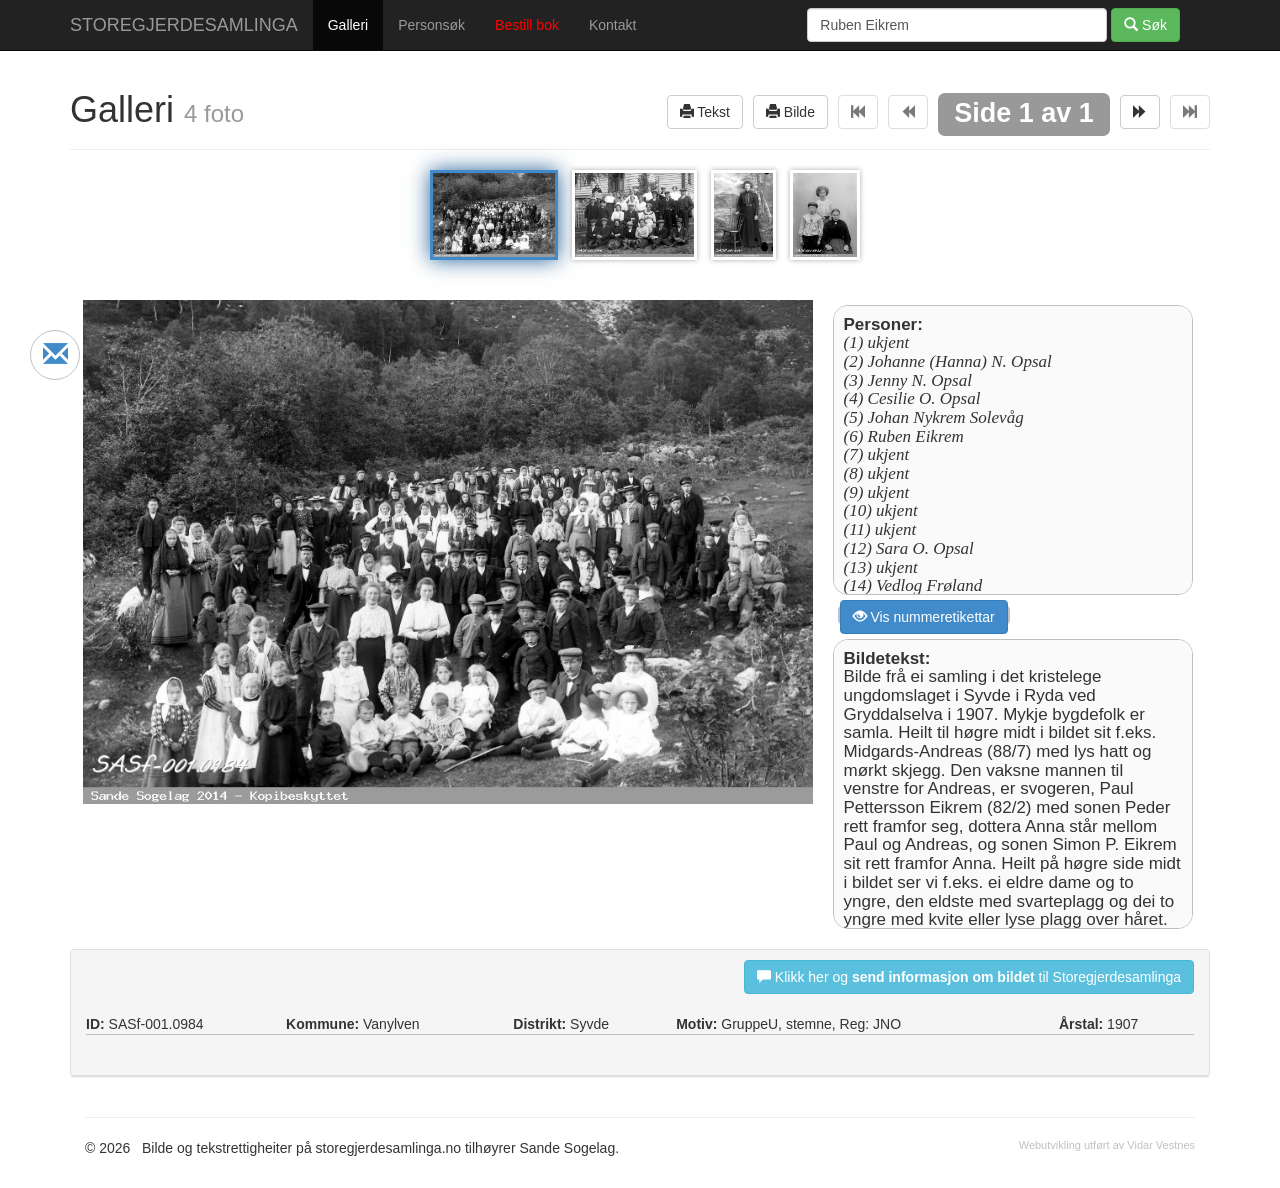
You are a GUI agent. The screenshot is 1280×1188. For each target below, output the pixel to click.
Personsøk (431, 25)
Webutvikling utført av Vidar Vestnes (1107, 1145)
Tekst (705, 111)
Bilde (790, 111)
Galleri (348, 25)
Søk (1145, 24)
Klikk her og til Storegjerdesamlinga (969, 976)
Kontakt (612, 25)
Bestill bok (527, 25)
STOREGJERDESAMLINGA (184, 25)
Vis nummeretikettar (924, 616)
